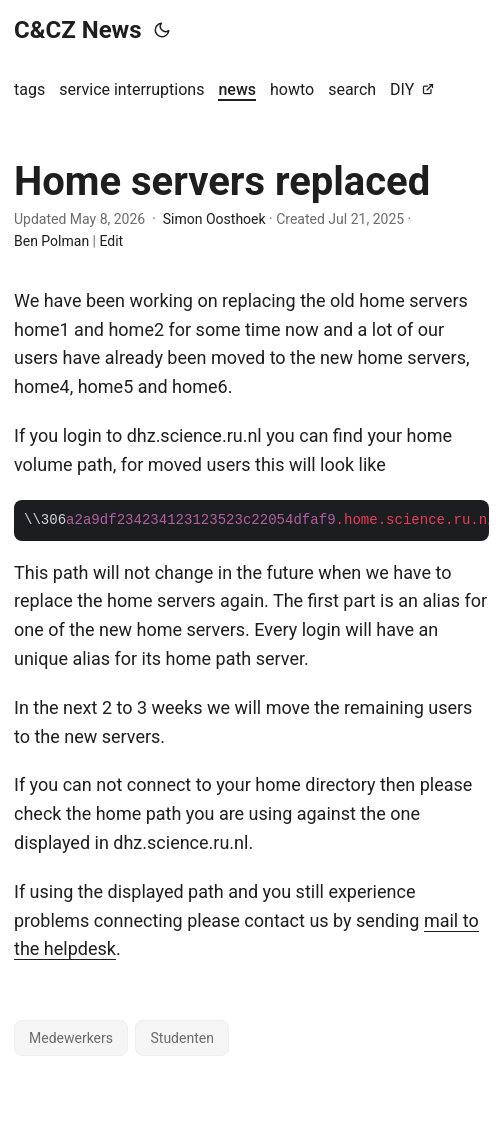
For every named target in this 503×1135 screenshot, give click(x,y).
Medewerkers (71, 1038)
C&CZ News (78, 30)
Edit (111, 241)
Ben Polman (51, 241)
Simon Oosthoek (214, 219)
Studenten (181, 1038)
